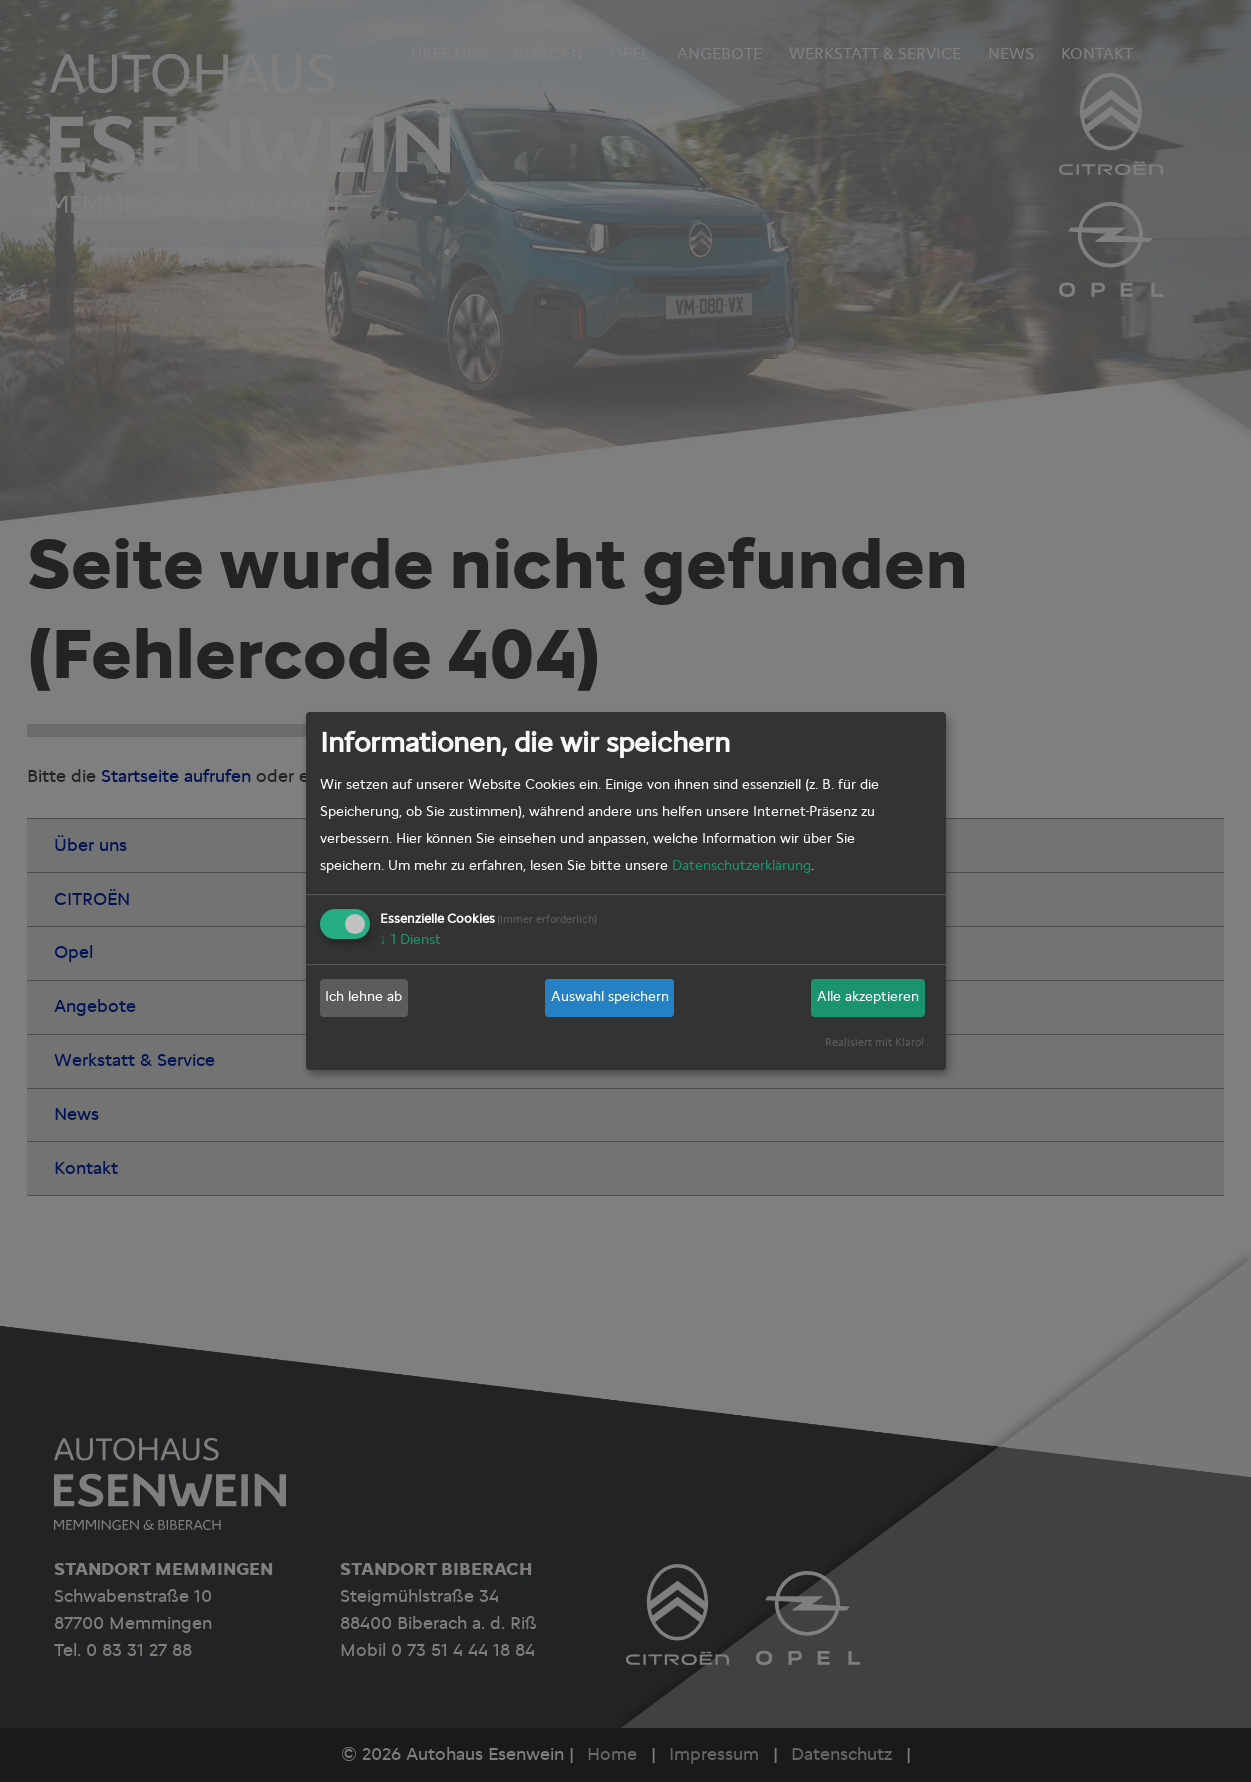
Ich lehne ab (363, 997)
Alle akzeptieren (868, 997)
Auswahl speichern (610, 997)
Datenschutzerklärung (741, 866)
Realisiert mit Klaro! (874, 1042)
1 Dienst (410, 940)
